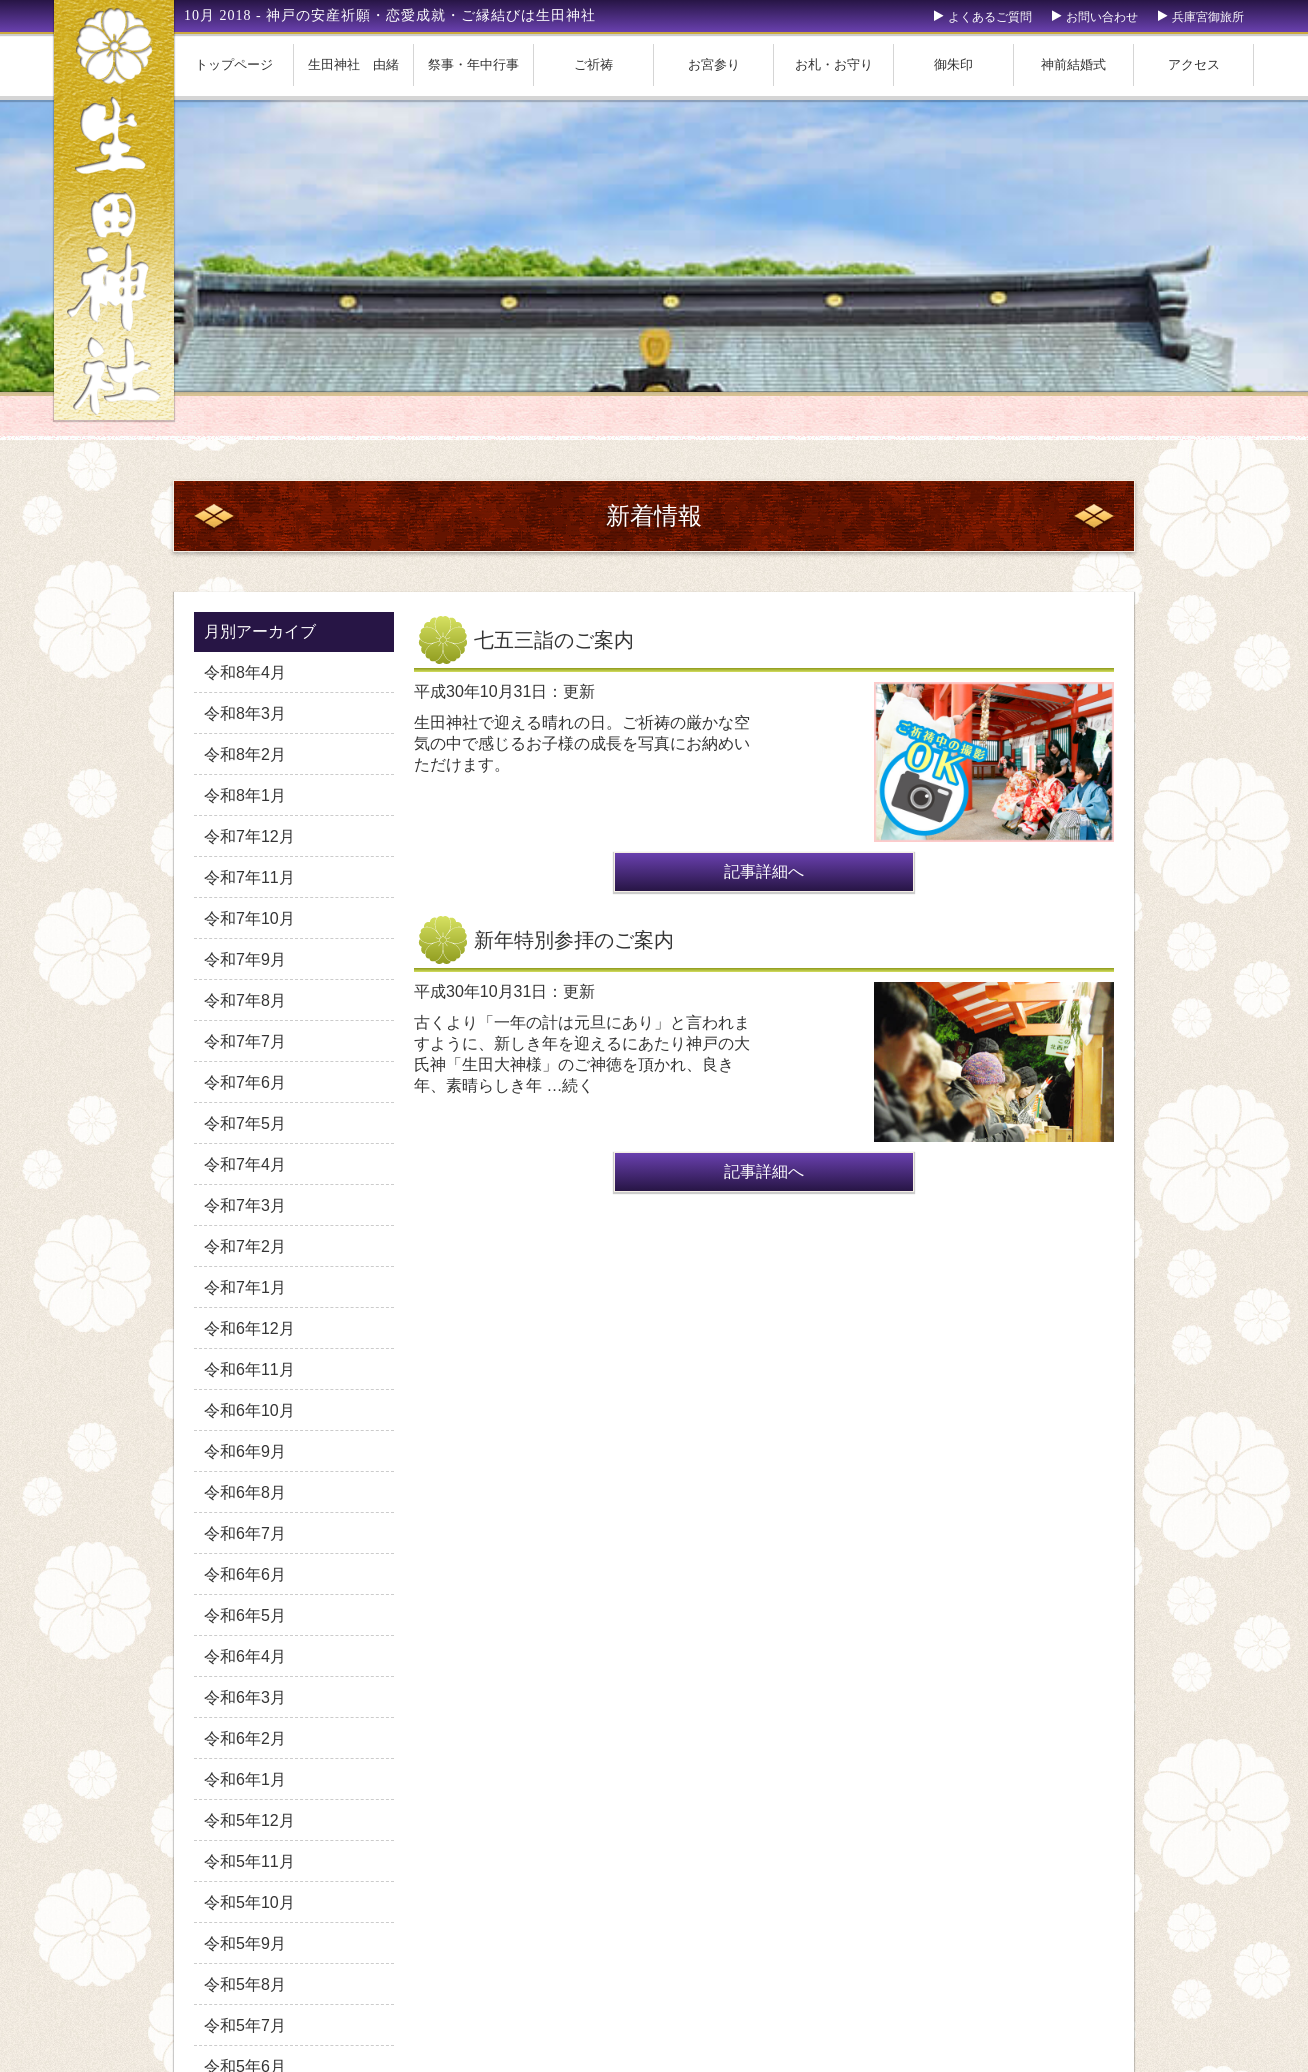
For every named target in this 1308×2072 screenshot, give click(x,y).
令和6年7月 (245, 1533)
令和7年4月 (245, 1164)
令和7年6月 (245, 1082)
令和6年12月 (249, 1328)
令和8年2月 (245, 754)
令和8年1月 (245, 795)
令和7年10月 (249, 918)
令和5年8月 (245, 1984)
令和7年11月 (249, 877)
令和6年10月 (249, 1410)
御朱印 (953, 64)
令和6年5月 (245, 1615)
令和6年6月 (245, 1574)
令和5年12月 (249, 1820)
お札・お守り (834, 64)
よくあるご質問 (990, 17)
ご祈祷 (593, 64)
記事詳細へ (764, 871)
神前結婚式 (1073, 64)
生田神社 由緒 (353, 64)
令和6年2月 (245, 1738)
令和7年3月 (245, 1205)
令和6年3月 (245, 1697)
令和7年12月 (249, 836)
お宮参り (714, 64)
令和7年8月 (245, 1000)
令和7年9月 (245, 959)
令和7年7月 (245, 1041)
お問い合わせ (1102, 17)
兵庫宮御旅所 (1208, 17)
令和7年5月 (245, 1123)
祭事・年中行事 (473, 64)
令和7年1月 (245, 1287)
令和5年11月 (249, 1861)
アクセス (1194, 64)
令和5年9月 (245, 1943)
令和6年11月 (249, 1369)
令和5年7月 (245, 2025)
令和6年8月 (245, 1492)
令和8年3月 (245, 713)
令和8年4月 (245, 672)
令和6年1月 (245, 1779)
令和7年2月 (245, 1246)
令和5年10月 (249, 1902)
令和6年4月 (245, 1656)
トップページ (234, 64)
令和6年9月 (245, 1451)
